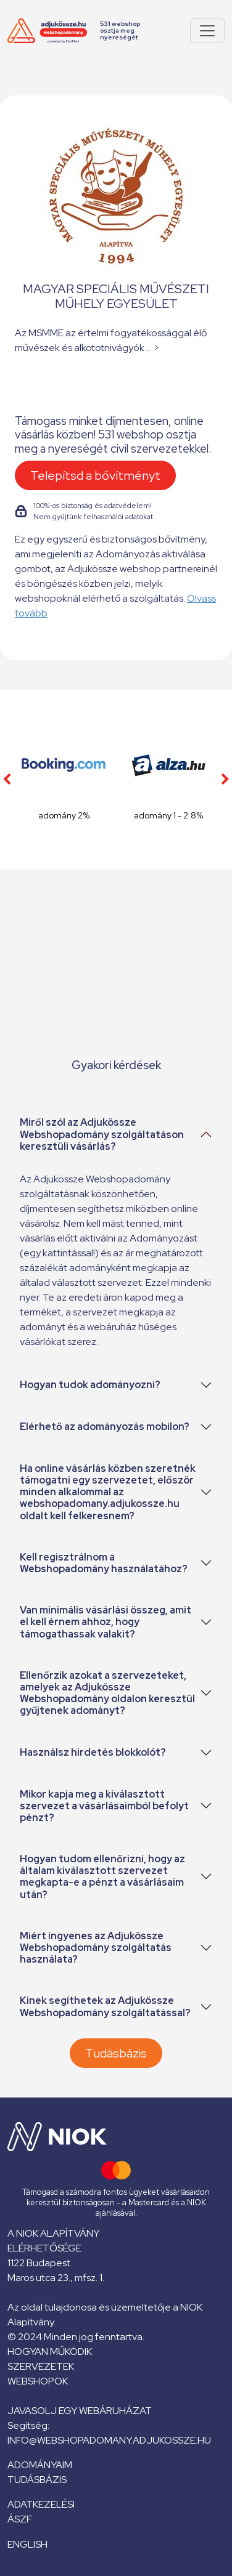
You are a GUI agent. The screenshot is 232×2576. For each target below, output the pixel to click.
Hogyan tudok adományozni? (90, 1384)
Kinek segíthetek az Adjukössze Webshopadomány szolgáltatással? (105, 2006)
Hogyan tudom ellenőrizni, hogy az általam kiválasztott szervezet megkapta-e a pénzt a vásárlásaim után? (102, 1876)
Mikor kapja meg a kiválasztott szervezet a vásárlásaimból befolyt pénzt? (104, 1806)
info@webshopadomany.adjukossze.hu (109, 2440)
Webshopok (37, 2381)
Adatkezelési (41, 2504)
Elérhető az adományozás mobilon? (104, 1426)
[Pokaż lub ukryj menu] (207, 30)
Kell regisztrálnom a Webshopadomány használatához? (104, 1563)
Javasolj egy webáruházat (79, 2410)
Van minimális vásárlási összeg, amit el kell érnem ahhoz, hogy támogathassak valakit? (105, 1622)
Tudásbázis (116, 2053)
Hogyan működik (49, 2351)
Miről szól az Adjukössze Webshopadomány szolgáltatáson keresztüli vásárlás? (102, 1134)
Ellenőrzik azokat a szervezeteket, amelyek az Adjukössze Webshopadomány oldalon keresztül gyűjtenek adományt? (107, 1693)
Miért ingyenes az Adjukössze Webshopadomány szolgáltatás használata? (96, 1947)
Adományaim (39, 2464)
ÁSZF (19, 2519)
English (27, 2544)
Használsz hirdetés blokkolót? (93, 1752)
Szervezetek (40, 2366)
